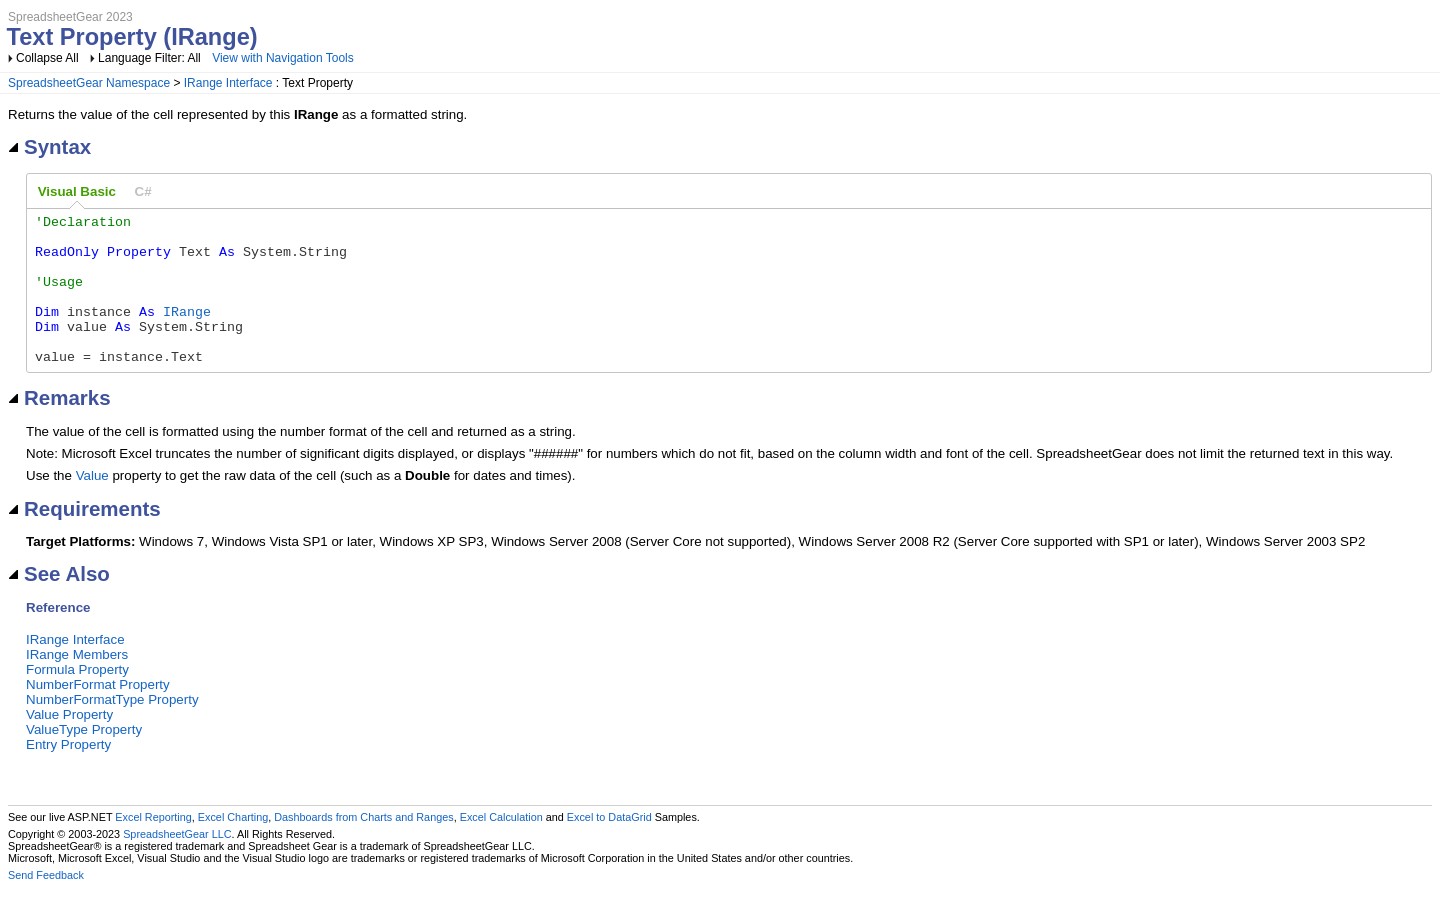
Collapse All (47, 58)
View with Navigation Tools (283, 58)
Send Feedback (46, 905)
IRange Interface (228, 83)
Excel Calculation (501, 847)
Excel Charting (233, 847)
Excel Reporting (153, 847)
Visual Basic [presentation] (77, 191)
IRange (187, 332)
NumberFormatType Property (112, 729)
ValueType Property (84, 759)
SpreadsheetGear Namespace (89, 83)
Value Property (69, 744)
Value (92, 505)
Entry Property (68, 774)
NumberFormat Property (98, 714)
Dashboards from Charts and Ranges (363, 847)
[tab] (77, 192)
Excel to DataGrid (609, 847)
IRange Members (77, 684)
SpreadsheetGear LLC (177, 864)
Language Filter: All (151, 58)
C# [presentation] (143, 191)
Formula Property (77, 699)
